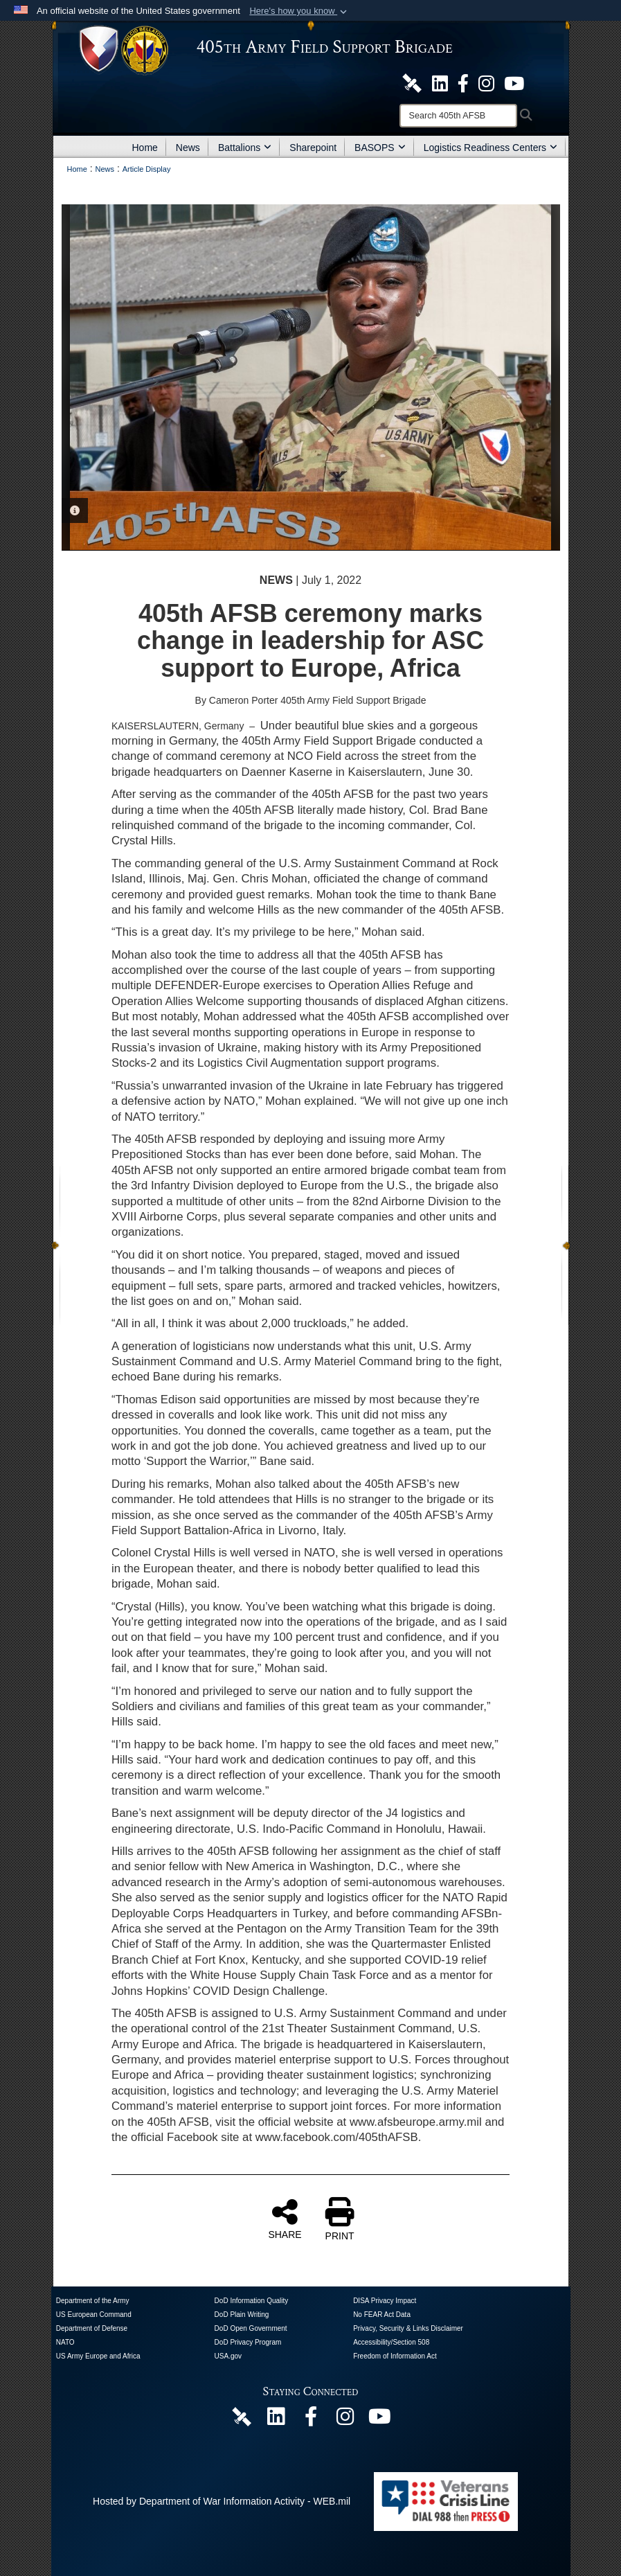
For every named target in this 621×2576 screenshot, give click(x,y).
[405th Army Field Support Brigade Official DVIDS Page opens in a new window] (241, 2416)
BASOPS (380, 147)
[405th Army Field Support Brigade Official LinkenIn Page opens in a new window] (276, 2420)
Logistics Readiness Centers (490, 147)
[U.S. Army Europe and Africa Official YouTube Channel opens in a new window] (514, 82)
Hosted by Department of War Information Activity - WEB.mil (221, 2501)
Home (145, 147)
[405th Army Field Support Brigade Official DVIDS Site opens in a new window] (412, 82)
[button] (299, 11)
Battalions (244, 147)
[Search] (458, 115)
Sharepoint (312, 147)
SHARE (284, 2218)
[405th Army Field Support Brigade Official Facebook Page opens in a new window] (463, 82)
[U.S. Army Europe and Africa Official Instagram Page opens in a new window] (486, 82)
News (188, 147)
